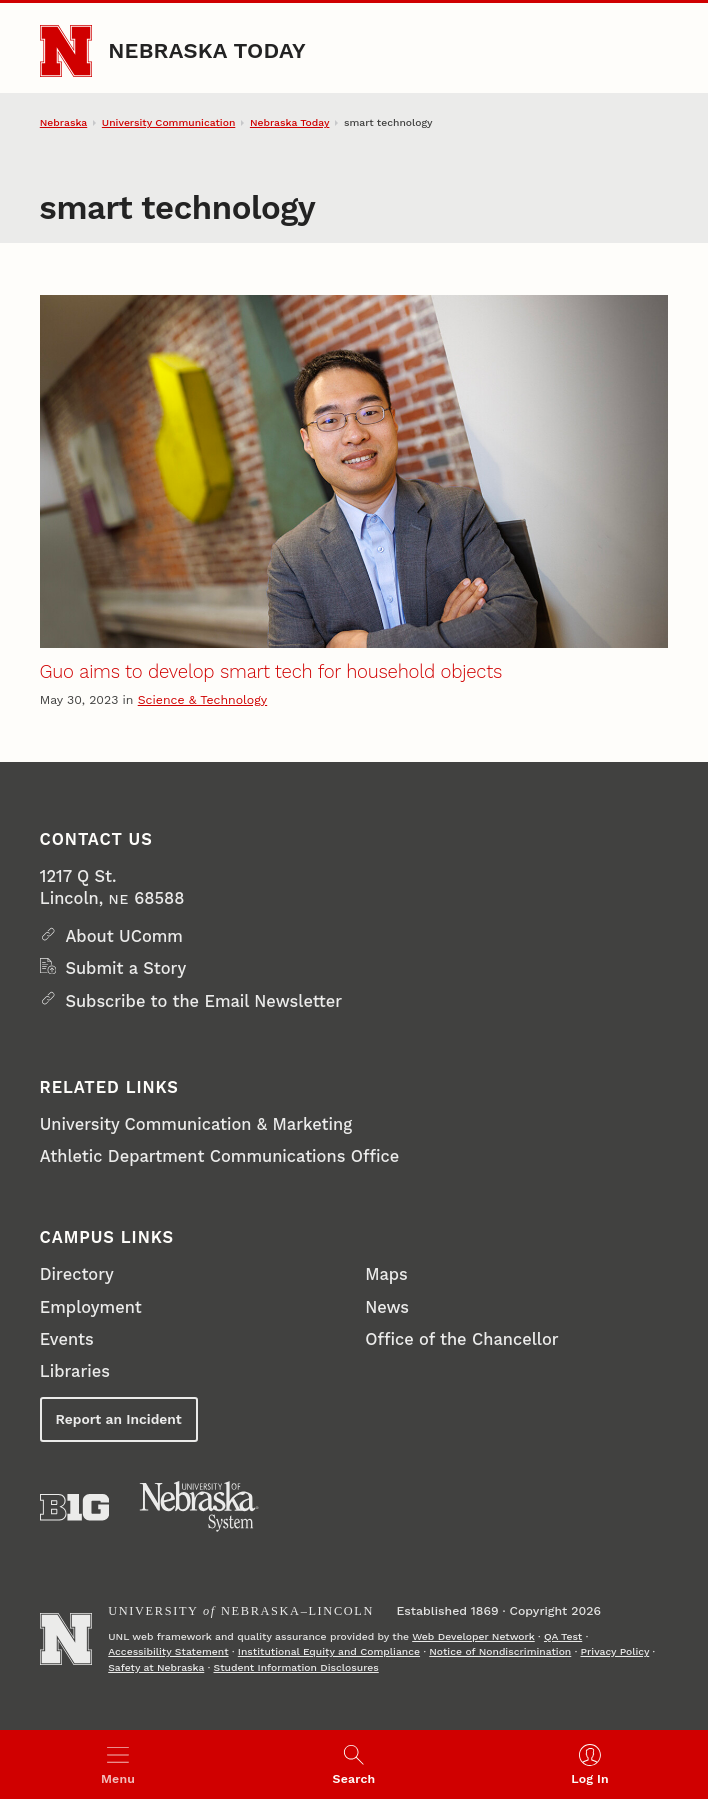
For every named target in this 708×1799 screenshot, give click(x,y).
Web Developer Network (473, 1636)
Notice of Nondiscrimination (500, 1651)
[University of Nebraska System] (199, 1506)
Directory (77, 1274)
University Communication (168, 122)
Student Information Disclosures (296, 1667)
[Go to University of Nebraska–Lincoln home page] (66, 51)
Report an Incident (119, 1419)
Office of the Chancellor (461, 1339)
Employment (91, 1307)
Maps (386, 1274)
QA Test (563, 1636)
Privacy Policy (615, 1651)
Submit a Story (125, 968)
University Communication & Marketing (196, 1124)
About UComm (124, 936)
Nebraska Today (207, 50)
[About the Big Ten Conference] (74, 1507)
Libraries (75, 1371)
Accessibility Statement (168, 1651)
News (387, 1307)
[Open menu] (118, 1764)
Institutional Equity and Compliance (329, 1651)
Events (67, 1339)
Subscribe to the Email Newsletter (203, 1001)
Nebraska (63, 122)
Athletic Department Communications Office (219, 1156)
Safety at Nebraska (156, 1667)
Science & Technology (202, 700)
